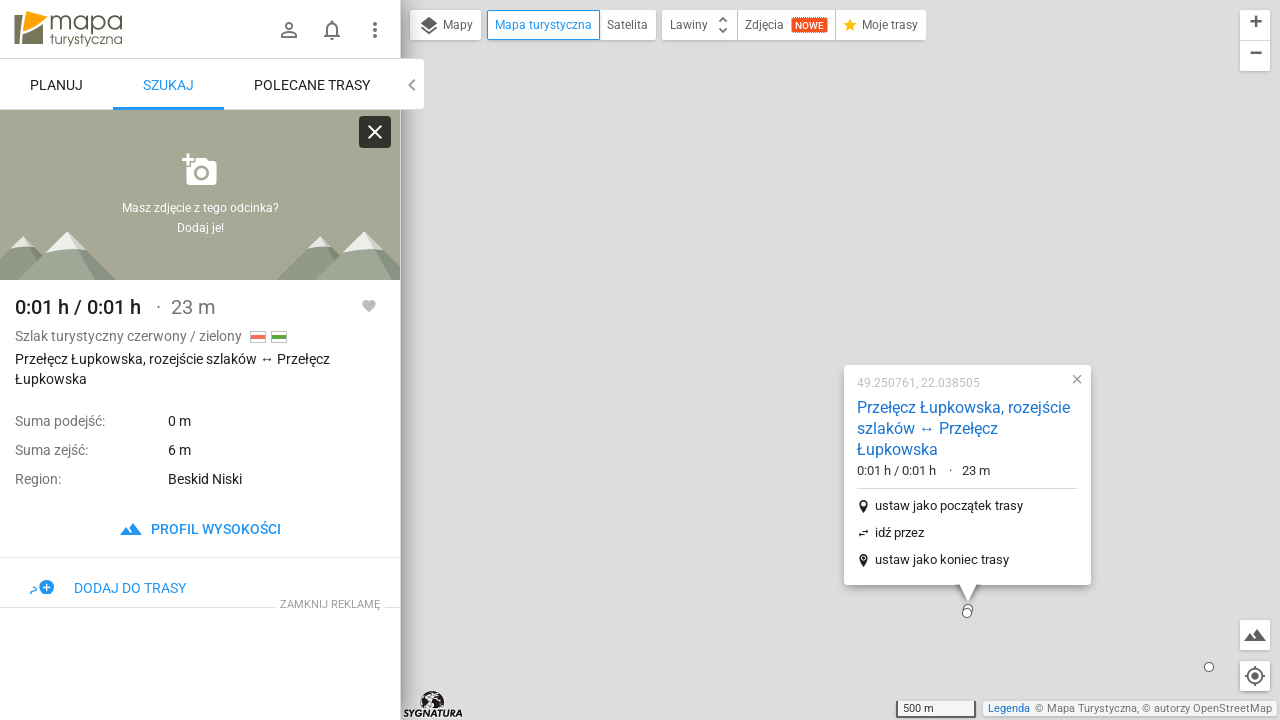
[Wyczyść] (375, 132)
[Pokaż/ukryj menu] (375, 30)
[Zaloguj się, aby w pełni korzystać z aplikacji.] (369, 305)
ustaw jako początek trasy (821, 253)
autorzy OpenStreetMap (1213, 708)
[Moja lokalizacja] (1255, 676)
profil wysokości (200, 529)
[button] (839, 361)
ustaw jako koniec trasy (814, 307)
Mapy (445, 26)
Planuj (56, 85)
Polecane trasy (312, 85)
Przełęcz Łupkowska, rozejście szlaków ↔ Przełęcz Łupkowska (835, 176)
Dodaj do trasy (108, 588)
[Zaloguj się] (289, 30)
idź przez (771, 280)
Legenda (1009, 708)
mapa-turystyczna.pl (68, 29)
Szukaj (168, 85)
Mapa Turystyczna (1092, 708)
